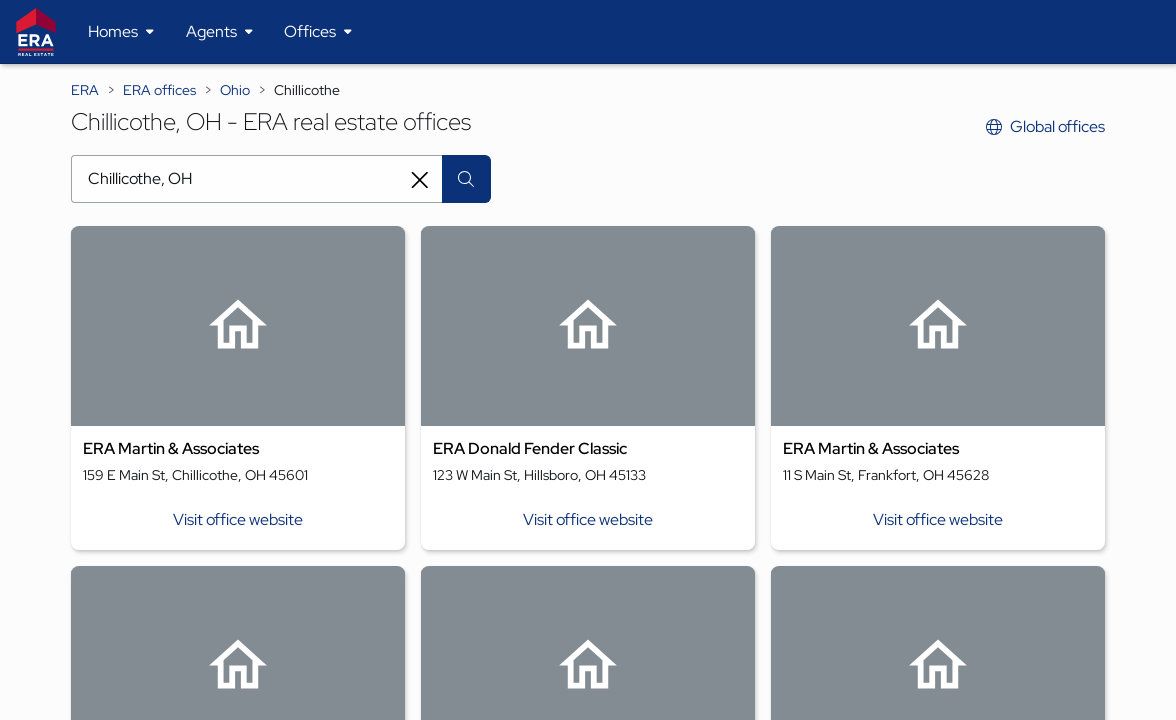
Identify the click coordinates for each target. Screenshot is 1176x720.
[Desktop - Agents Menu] (219, 32)
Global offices (1045, 126)
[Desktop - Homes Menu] (121, 32)
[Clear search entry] (420, 180)
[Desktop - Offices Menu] (318, 32)
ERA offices (159, 90)
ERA (85, 90)
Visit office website (238, 519)
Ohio (235, 90)
